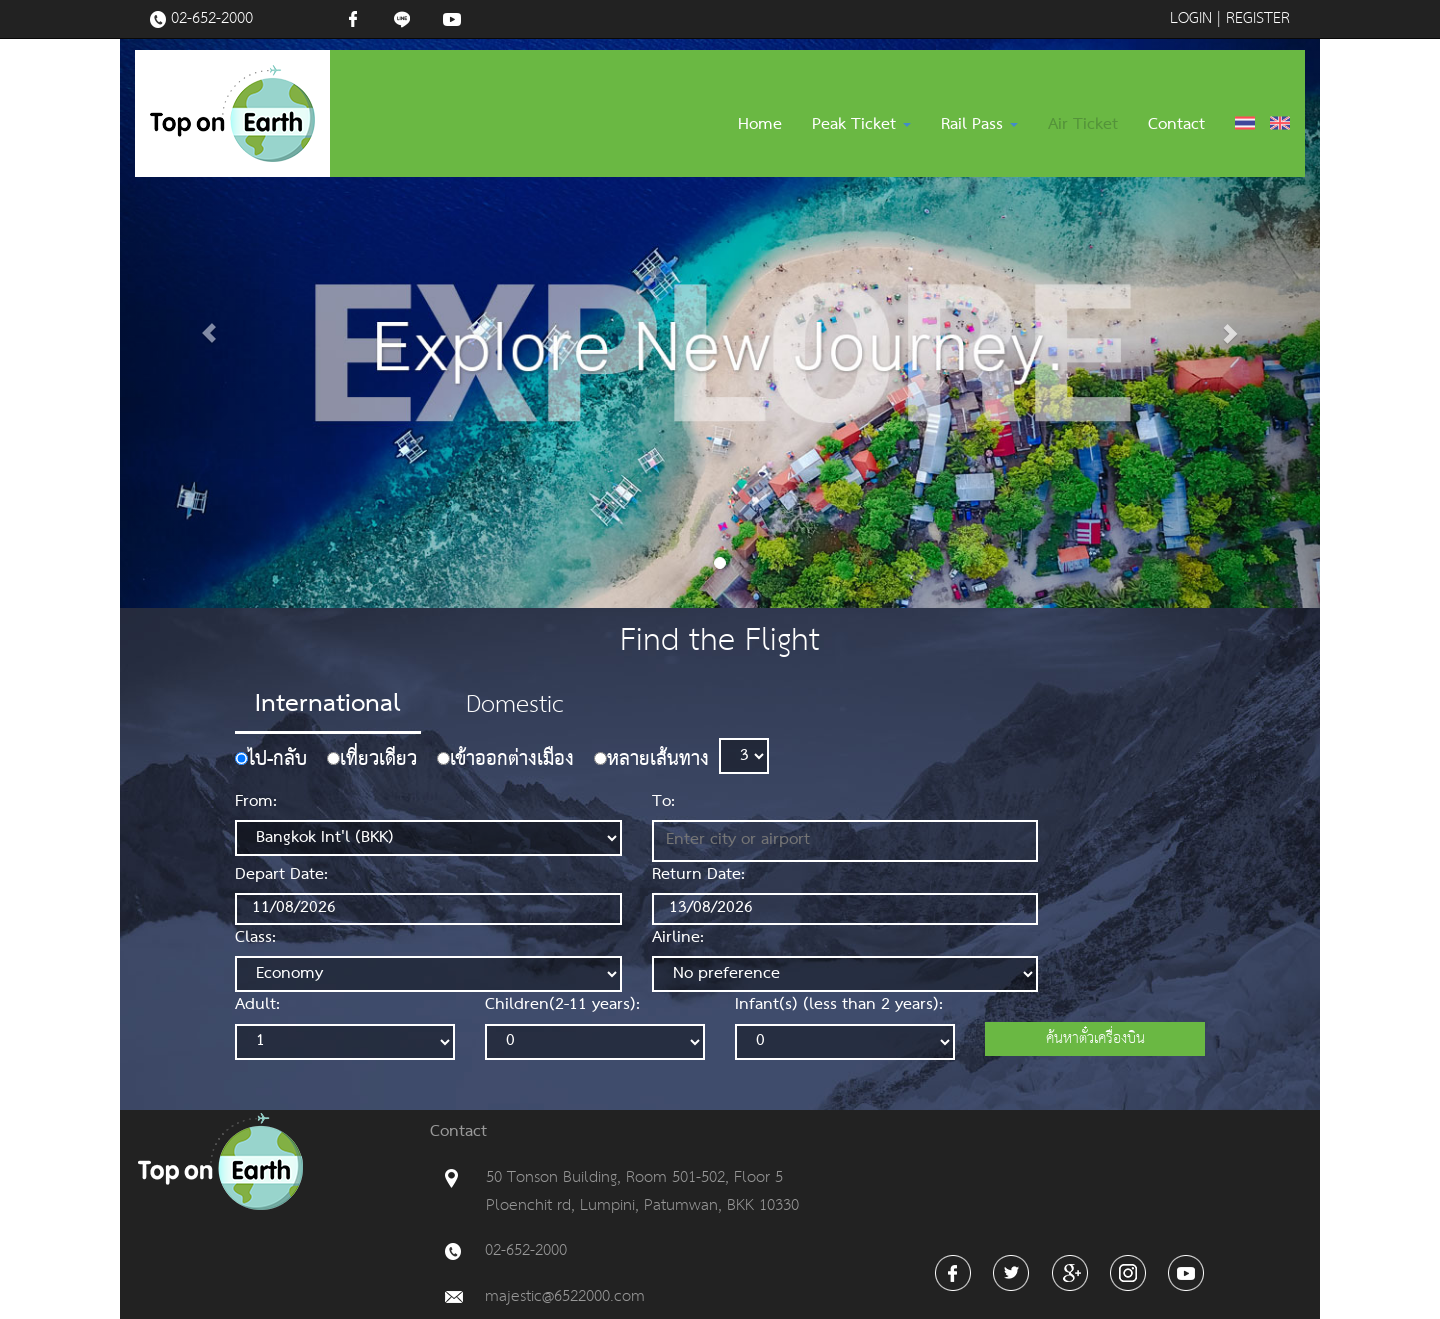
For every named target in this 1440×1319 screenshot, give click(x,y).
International (327, 704)
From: (256, 803)
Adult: (257, 1006)
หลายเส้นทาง (658, 761)
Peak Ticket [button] (861, 125)
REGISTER (1258, 18)
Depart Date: (281, 876)
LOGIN (1191, 18)
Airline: (678, 939)
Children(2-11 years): (562, 1006)
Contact (1176, 125)
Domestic (515, 705)
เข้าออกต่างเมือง (512, 761)
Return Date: (698, 876)
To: (663, 803)
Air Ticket (1083, 125)
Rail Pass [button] (979, 125)
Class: (255, 939)
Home (760, 125)
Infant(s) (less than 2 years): (839, 1006)
